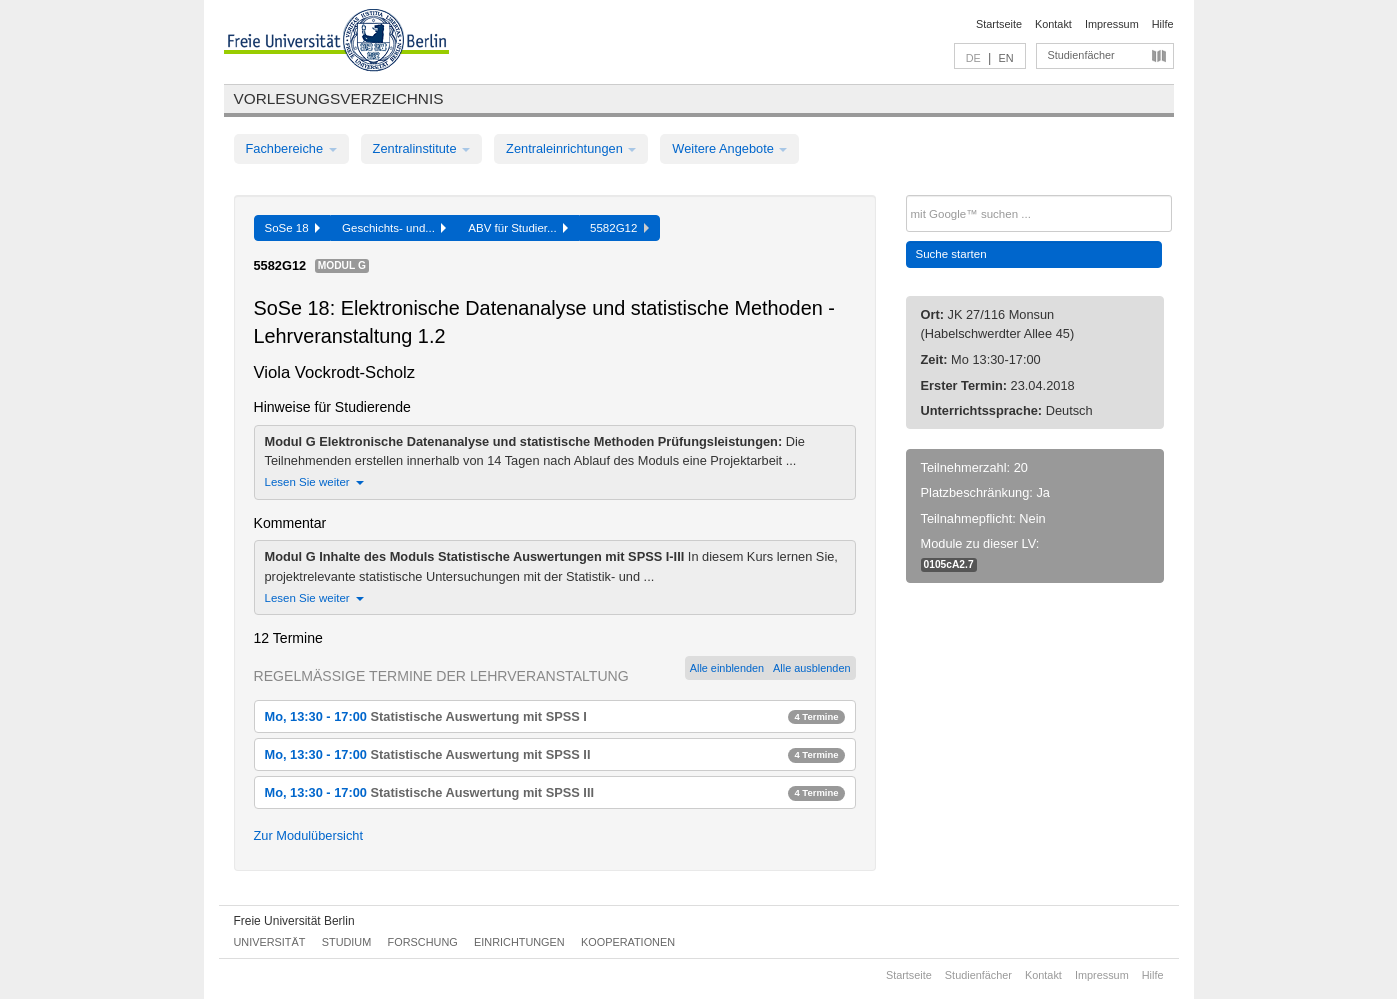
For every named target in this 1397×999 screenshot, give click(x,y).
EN (1005, 58)
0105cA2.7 (949, 564)
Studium (347, 942)
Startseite (999, 24)
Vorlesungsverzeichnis (339, 98)
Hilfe (1163, 24)
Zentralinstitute (422, 148)
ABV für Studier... (518, 228)
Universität (270, 942)
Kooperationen (628, 942)
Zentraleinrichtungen (571, 148)
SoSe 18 (293, 228)
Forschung (423, 942)
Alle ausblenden (811, 668)
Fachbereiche (291, 148)
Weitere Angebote (729, 148)
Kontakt (1053, 24)
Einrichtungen (519, 942)
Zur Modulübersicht (309, 835)
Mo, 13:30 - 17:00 (555, 716)
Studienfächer (1081, 55)
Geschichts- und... (394, 228)
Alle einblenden (727, 668)
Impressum (1112, 24)
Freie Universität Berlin (294, 921)
